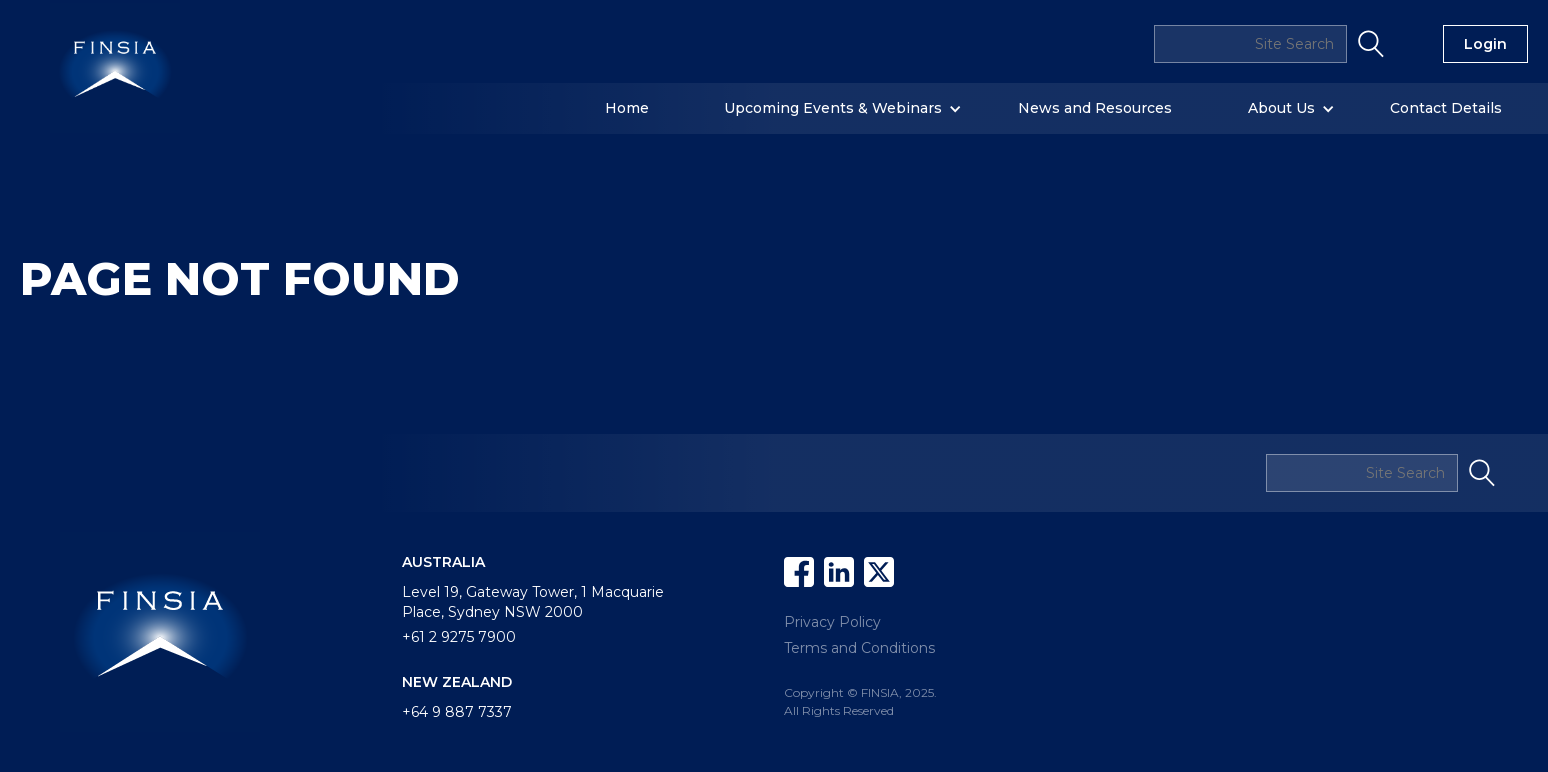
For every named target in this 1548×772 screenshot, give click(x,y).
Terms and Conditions (859, 648)
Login (1485, 44)
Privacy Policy (832, 622)
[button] (637, 108)
